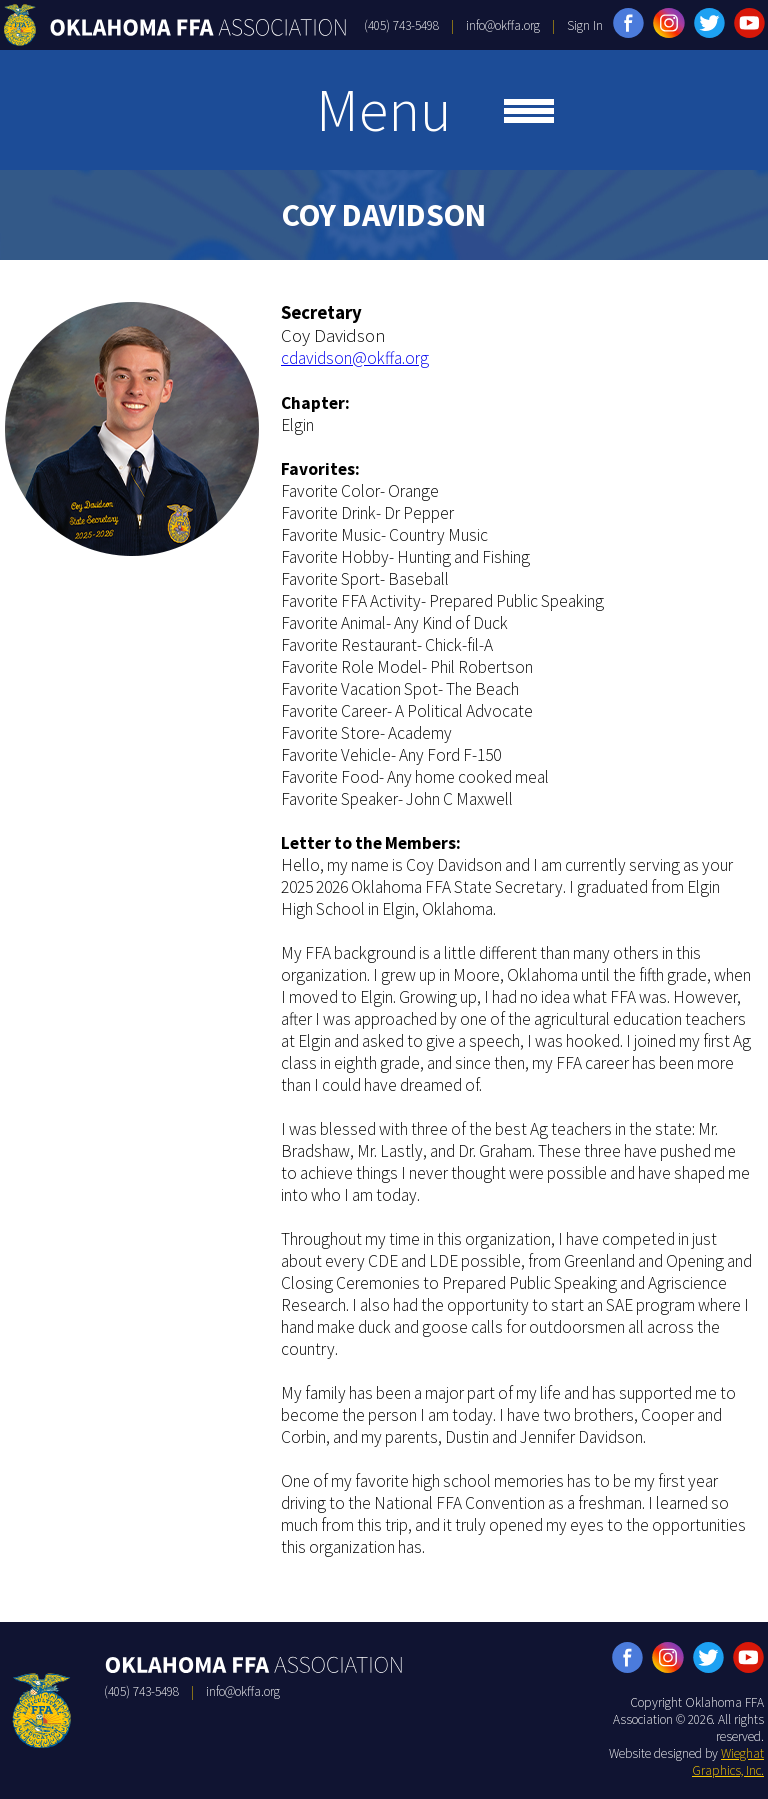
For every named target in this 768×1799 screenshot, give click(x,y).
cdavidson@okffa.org (355, 358)
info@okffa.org (503, 25)
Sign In (585, 25)
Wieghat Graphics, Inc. (728, 1762)
